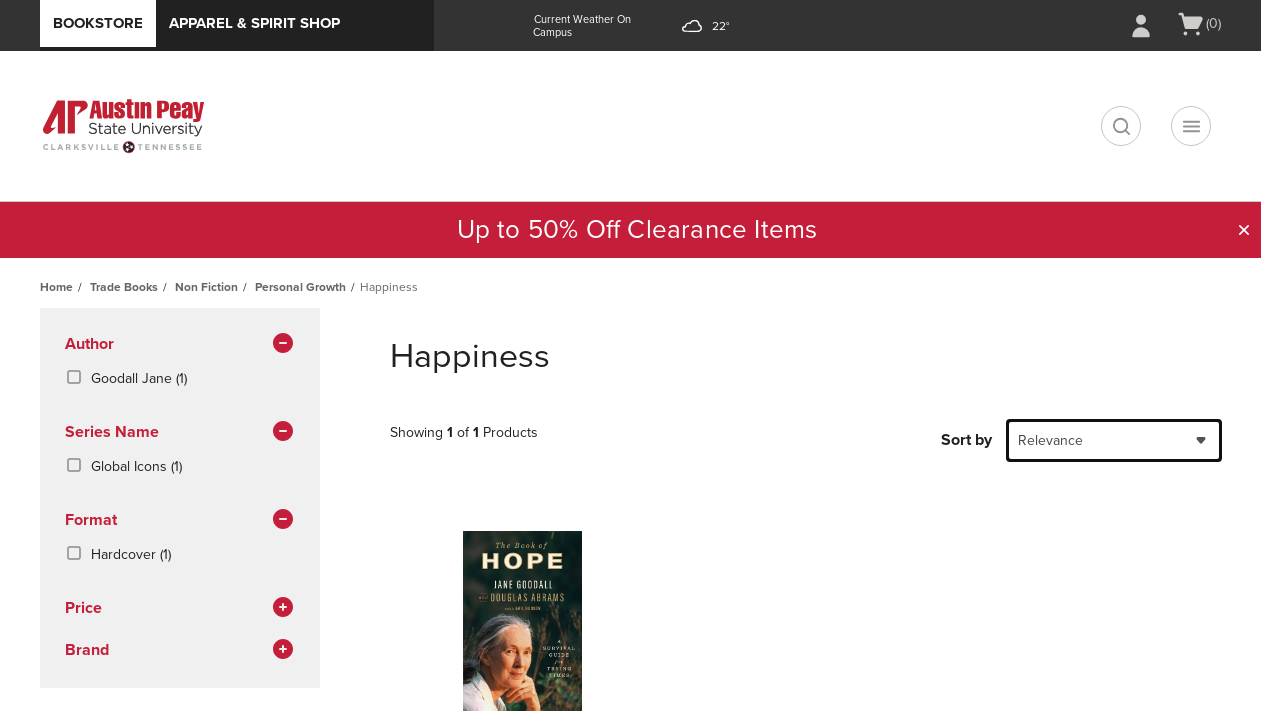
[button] (1244, 230)
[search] (1121, 126)
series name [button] (180, 433)
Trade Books (124, 287)
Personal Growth (300, 287)
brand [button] (180, 651)
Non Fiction (206, 287)
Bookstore (98, 23)
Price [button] (180, 609)
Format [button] (180, 521)
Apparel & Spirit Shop (254, 23)
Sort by (966, 440)
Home (56, 287)
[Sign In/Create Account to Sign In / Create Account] (1141, 26)
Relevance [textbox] (1050, 440)
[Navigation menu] (1191, 126)
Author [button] (180, 345)
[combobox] (1114, 440)
